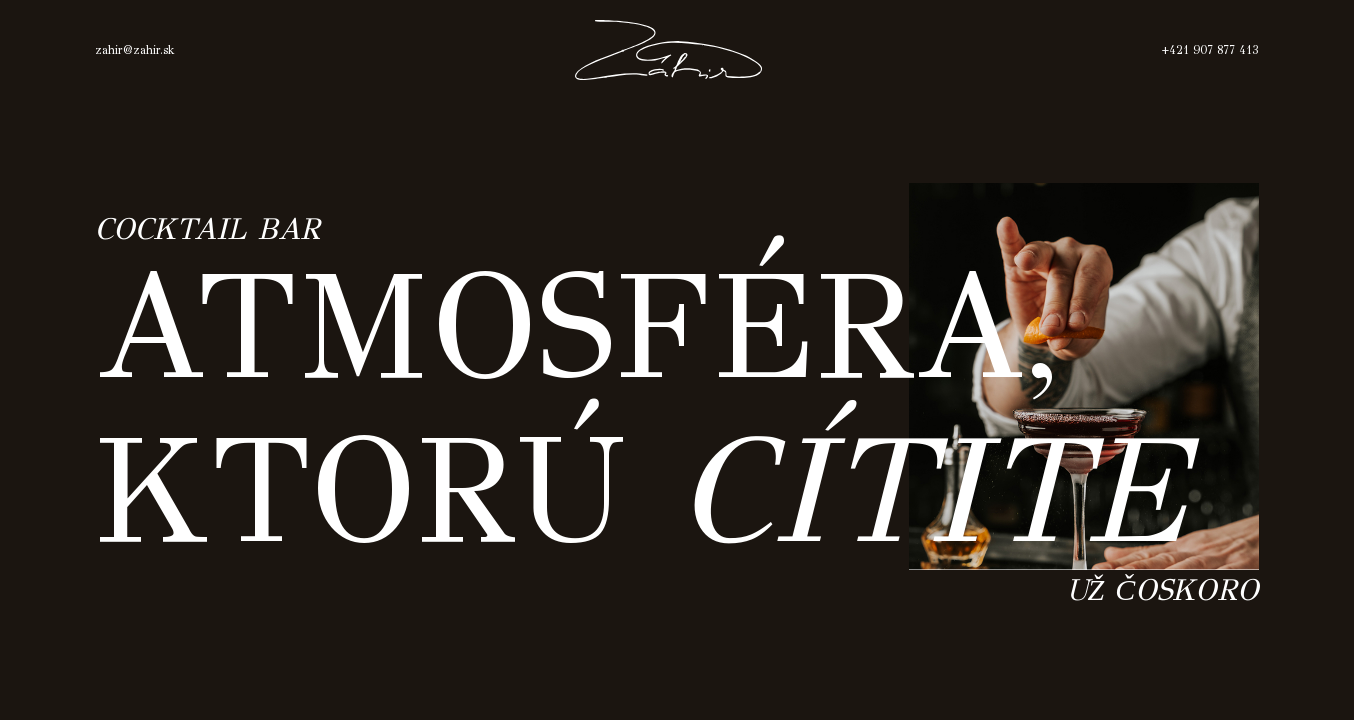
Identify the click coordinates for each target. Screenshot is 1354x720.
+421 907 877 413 (1204, 49)
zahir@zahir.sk (141, 49)
